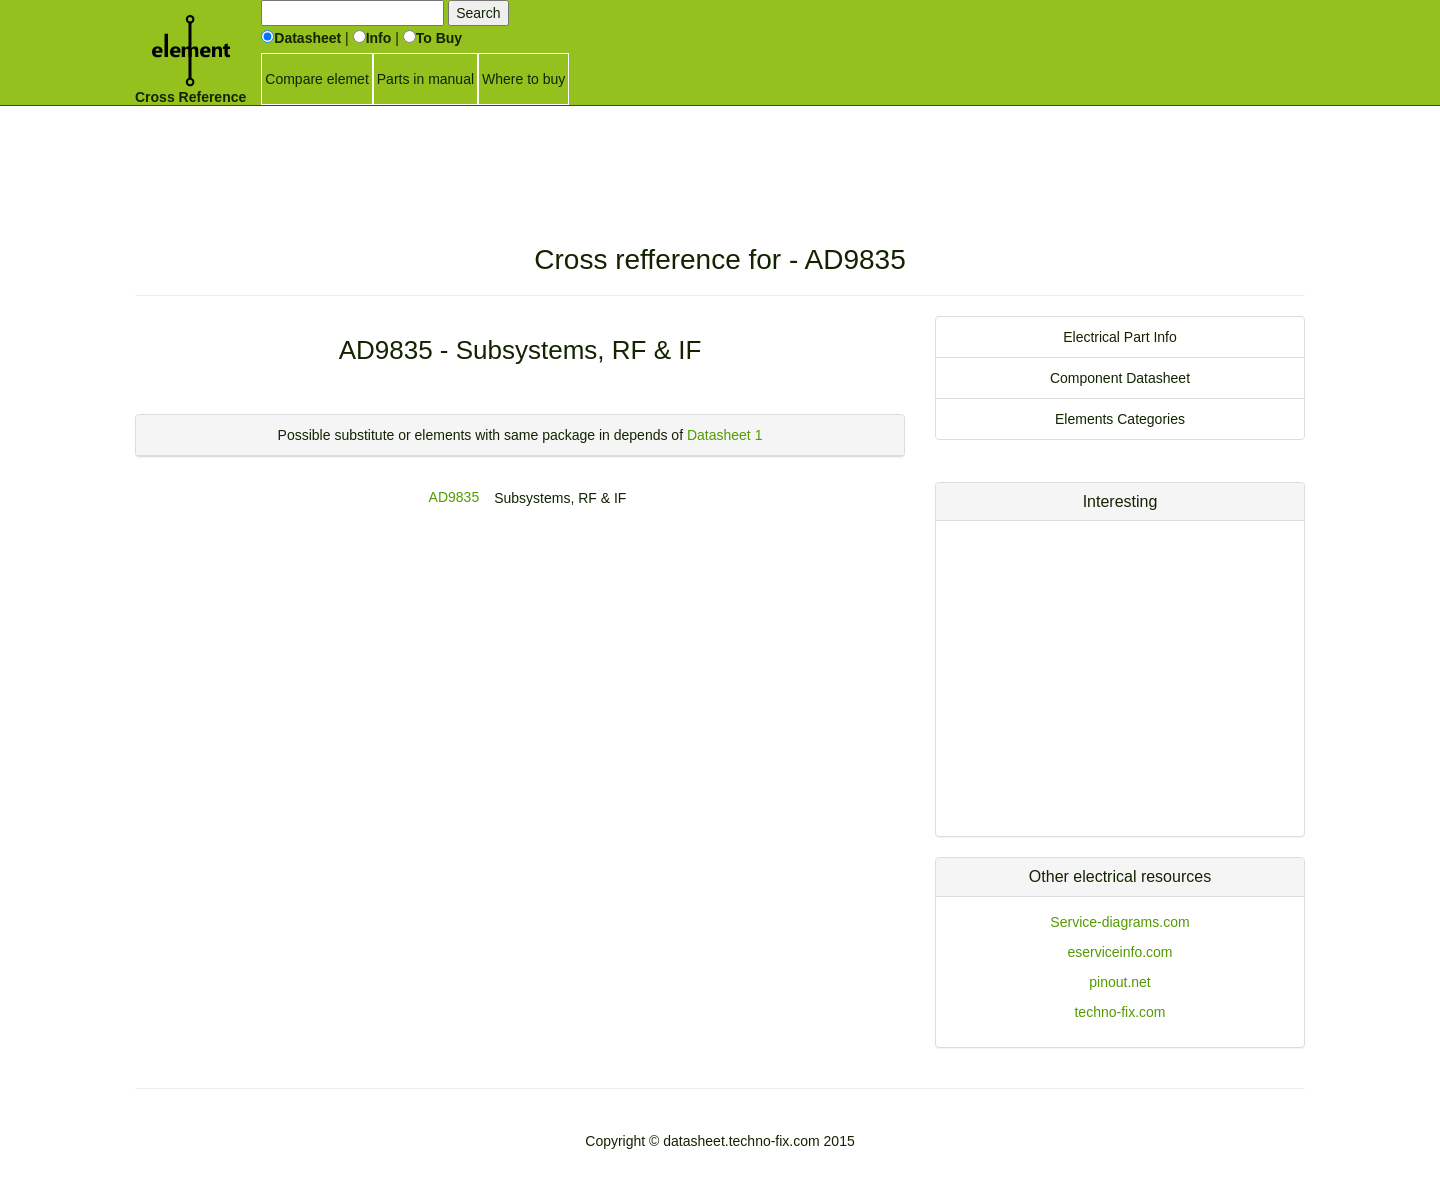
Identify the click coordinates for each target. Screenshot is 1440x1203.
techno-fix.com (1119, 1012)
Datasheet (301, 38)
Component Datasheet (1120, 378)
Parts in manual (425, 79)
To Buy (432, 38)
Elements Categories (1120, 419)
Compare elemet (317, 79)
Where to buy (523, 79)
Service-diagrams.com (1119, 922)
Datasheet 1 (725, 435)
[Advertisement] (720, 155)
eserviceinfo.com (1119, 952)
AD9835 (454, 497)
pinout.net (1120, 982)
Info (372, 38)
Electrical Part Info (1120, 337)
